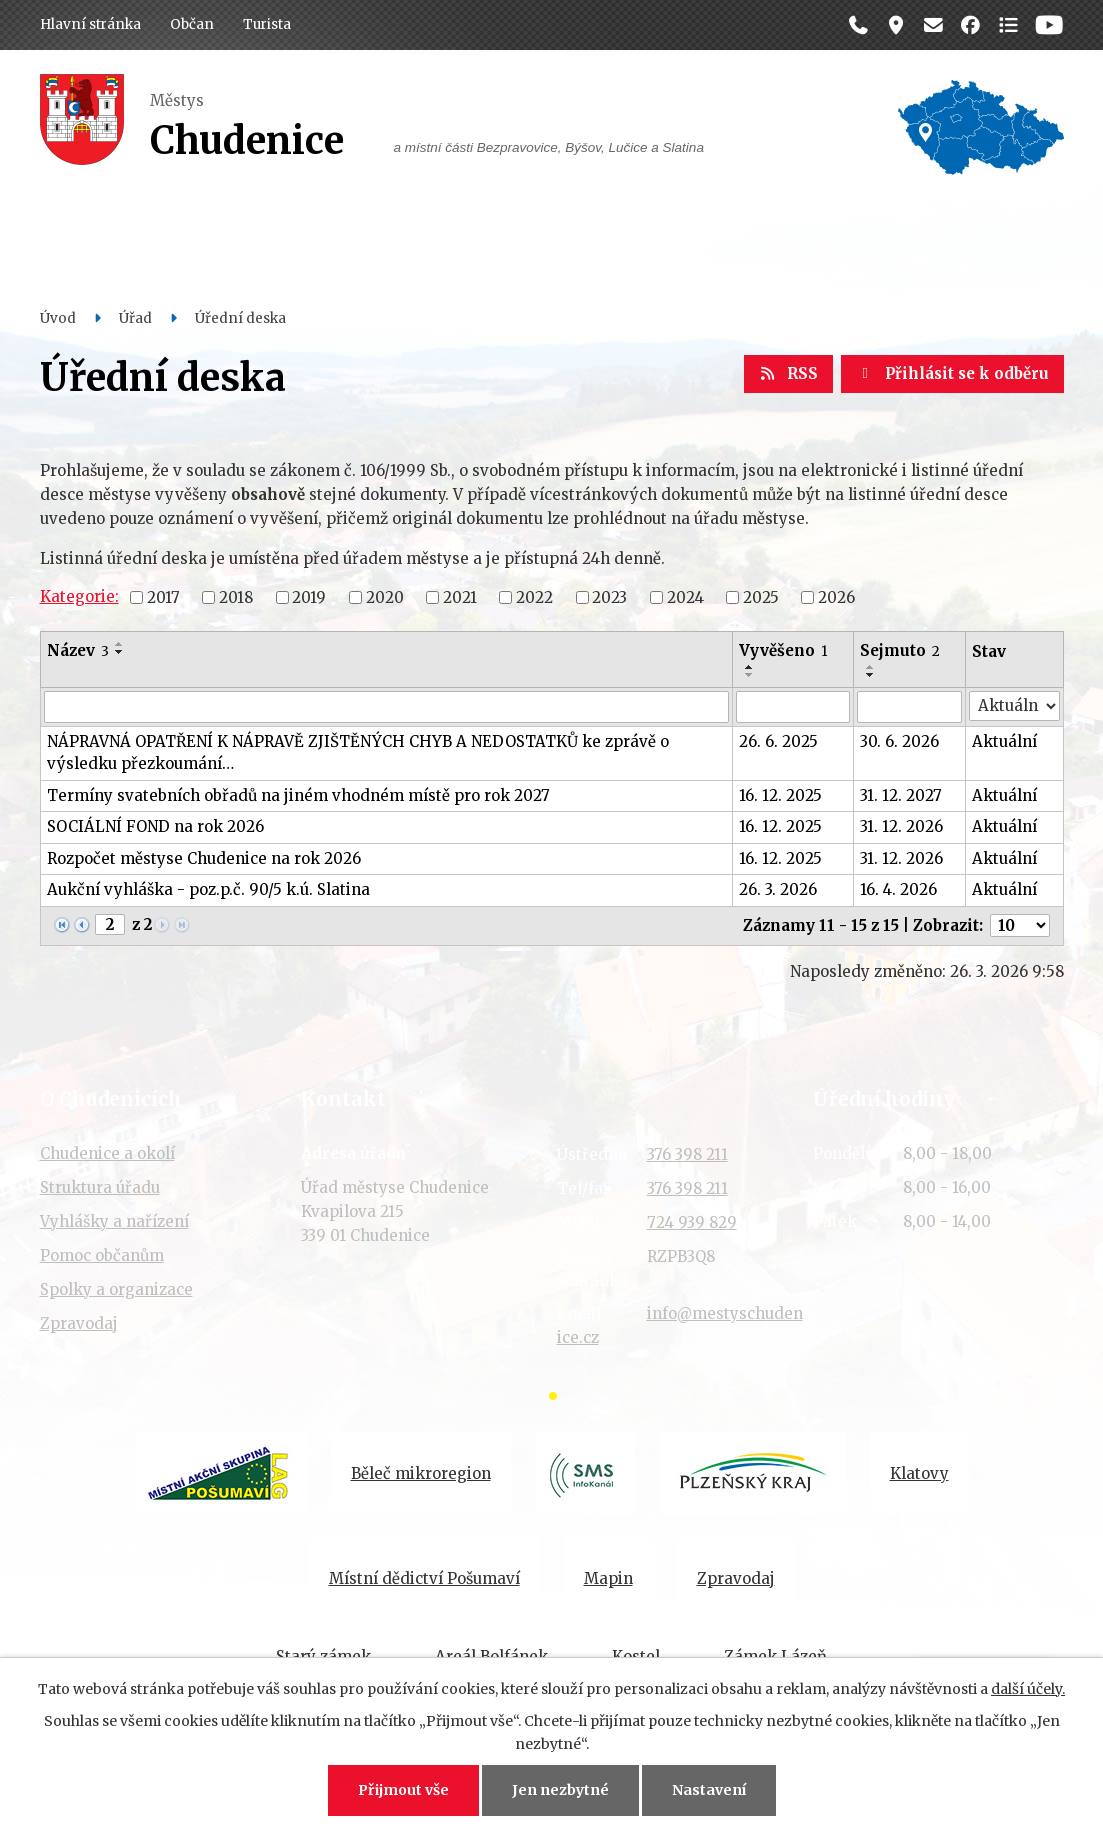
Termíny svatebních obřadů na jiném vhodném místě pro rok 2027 (298, 795)
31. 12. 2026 (901, 826)
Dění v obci (416, 231)
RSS (789, 373)
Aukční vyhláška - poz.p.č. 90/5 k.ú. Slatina (208, 889)
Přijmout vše (403, 1790)
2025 (761, 596)
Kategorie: (79, 596)
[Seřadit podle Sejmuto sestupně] (871, 675)
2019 (309, 596)
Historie (774, 231)
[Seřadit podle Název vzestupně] (120, 644)
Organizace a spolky (601, 231)
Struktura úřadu (100, 1187)
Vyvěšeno (783, 650)
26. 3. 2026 (778, 889)
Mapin (608, 1578)
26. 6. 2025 (778, 741)
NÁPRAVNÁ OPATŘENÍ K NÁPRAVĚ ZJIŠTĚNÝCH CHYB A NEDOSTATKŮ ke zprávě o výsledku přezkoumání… (358, 753)
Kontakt (895, 231)
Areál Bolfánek (491, 1656)
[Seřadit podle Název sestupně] (120, 652)
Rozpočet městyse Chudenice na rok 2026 (204, 858)
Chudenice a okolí (107, 1153)
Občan (192, 24)
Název (78, 650)
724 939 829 (692, 1222)
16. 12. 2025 (780, 795)
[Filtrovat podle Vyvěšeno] (793, 707)
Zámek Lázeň (775, 1656)
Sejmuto (900, 650)
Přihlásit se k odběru (952, 373)
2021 (460, 596)
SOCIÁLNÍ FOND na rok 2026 (155, 826)
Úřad (298, 231)
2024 (685, 596)
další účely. (1028, 1689)
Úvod (58, 318)
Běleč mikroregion (421, 1473)
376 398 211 (687, 1154)
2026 (836, 596)
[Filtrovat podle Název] (386, 707)
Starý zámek (323, 1656)
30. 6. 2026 (899, 741)
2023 (609, 596)
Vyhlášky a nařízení (114, 1221)
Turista (267, 24)
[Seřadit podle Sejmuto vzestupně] (871, 667)
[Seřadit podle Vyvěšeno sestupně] (750, 675)
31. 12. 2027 (901, 795)
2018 (236, 596)
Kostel (636, 1656)
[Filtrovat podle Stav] (1014, 706)
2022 (534, 596)
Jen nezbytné (560, 1790)
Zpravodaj (79, 1323)
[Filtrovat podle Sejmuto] (909, 707)
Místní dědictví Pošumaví (424, 1578)
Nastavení (709, 1790)
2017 (163, 596)
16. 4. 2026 (898, 889)
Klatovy (919, 1473)
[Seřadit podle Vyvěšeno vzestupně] (750, 667)
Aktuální (1004, 741)
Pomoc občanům (102, 1255)
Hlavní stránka (90, 24)
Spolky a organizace (116, 1289)
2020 (385, 596)
